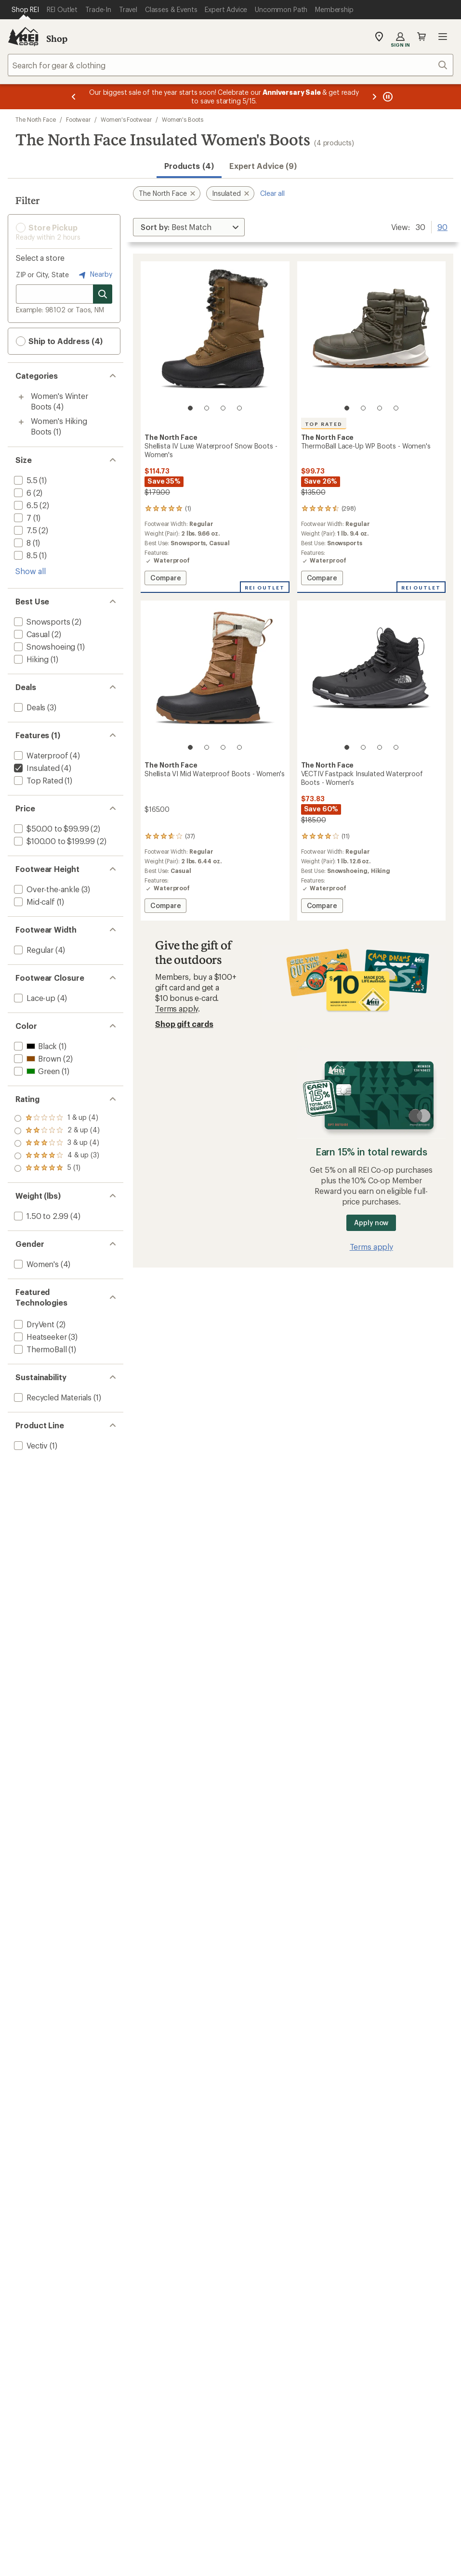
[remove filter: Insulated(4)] (36, 767)
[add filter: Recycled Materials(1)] (52, 1397)
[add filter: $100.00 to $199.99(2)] (53, 841)
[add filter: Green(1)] (36, 1071)
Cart (421, 36)
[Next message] (374, 96)
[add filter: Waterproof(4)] (40, 755)
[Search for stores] (102, 294)
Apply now (371, 1222)
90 (442, 226)
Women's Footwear (126, 119)
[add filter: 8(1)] (21, 542)
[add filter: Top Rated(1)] (37, 780)
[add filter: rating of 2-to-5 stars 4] (56, 1156)
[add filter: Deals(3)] (28, 707)
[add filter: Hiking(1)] (30, 659)
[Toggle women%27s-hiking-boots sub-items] (21, 422)
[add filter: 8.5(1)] (25, 555)
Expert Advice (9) (263, 165)
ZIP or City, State (42, 274)
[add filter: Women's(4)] (35, 1264)
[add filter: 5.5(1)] (25, 480)
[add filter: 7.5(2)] (24, 530)
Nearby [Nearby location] (94, 275)
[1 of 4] (190, 408)
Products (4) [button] (189, 165)
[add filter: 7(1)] (21, 517)
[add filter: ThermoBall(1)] (39, 1349)
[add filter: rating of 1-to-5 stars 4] (56, 1168)
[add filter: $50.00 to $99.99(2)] (50, 828)
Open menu (442, 36)
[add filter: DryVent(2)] (33, 1324)
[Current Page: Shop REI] (25, 9)
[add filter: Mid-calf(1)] (33, 901)
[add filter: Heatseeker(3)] (39, 1336)
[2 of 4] (206, 408)
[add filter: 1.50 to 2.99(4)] (40, 1215)
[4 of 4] (239, 408)
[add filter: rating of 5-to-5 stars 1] (56, 1118)
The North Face (35, 119)
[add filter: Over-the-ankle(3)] (45, 889)
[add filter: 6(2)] (21, 492)
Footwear (78, 119)
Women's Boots (182, 119)
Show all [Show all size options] (30, 571)
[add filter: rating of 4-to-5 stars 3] (56, 1131)
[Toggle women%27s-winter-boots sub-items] (21, 397)
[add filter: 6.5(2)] (25, 505)
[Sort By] (189, 227)
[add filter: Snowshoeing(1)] (43, 646)
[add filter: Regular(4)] (32, 949)
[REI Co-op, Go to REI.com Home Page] (23, 36)
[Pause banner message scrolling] (387, 96)
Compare (168, 579)
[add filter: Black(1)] (34, 1046)
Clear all (272, 193)
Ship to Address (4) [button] (59, 341)
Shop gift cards (184, 1023)
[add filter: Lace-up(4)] (33, 997)
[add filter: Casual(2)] (31, 634)
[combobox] (230, 65)
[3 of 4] (223, 408)
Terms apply (176, 1008)
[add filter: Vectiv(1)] (30, 1445)
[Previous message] (73, 96)
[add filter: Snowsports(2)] (41, 621)
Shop (56, 38)
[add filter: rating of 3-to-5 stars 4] (56, 1143)
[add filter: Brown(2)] (36, 1058)
